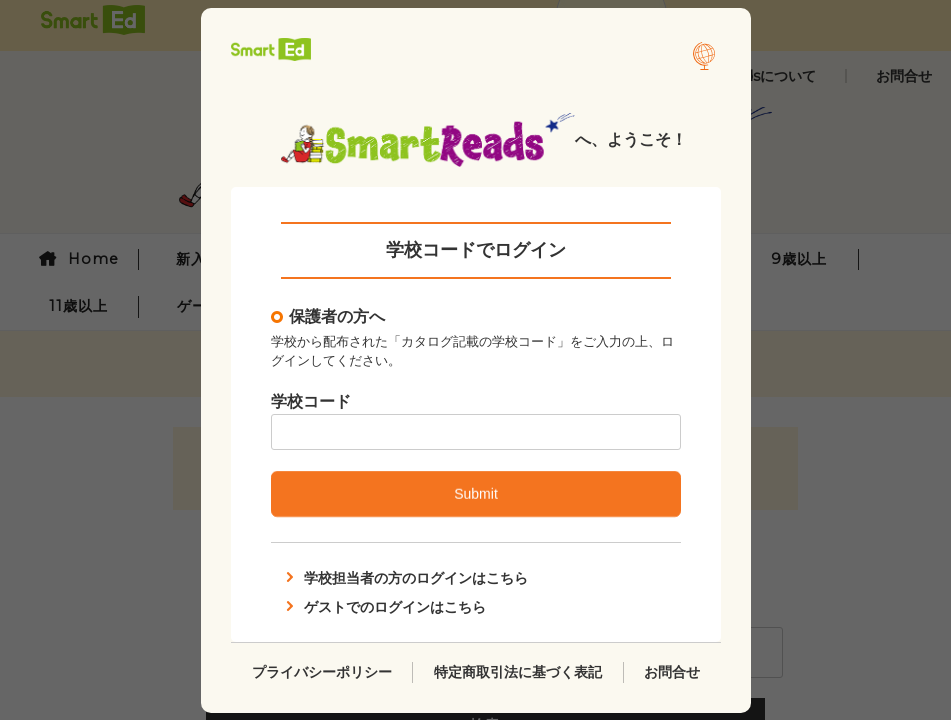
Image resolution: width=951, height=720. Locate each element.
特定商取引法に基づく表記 (517, 671)
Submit (476, 494)
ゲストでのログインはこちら (384, 606)
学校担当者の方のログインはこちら (405, 578)
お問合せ (672, 671)
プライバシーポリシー (321, 671)
